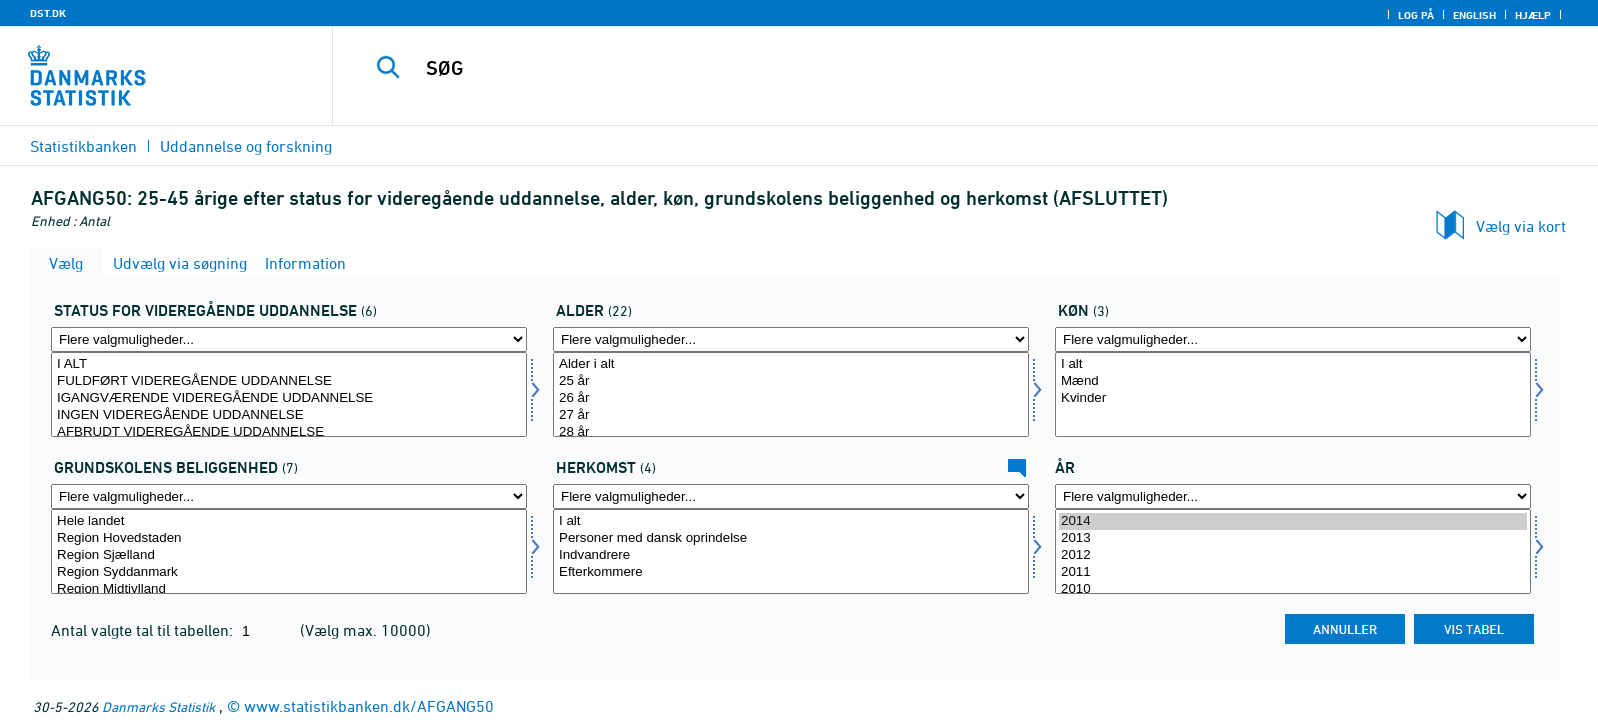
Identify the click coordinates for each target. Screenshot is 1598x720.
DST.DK (48, 13)
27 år (791, 415)
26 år (791, 398)
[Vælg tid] (1293, 551)
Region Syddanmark (289, 572)
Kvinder (1293, 398)
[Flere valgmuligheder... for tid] (1293, 496)
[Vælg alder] (791, 394)
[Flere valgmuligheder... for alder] (791, 339)
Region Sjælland (289, 555)
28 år (791, 432)
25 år (791, 381)
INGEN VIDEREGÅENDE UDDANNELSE (289, 415)
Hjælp (1533, 15)
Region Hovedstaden (289, 538)
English (1474, 15)
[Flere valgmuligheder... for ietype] (791, 496)
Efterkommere (791, 572)
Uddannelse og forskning (246, 146)
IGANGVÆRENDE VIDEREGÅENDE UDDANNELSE (289, 398)
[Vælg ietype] (791, 551)
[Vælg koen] (1293, 394)
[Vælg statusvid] (289, 394)
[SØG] (917, 68)
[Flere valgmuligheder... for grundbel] (289, 496)
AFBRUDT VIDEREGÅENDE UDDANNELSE (289, 432)
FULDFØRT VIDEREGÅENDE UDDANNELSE (289, 381)
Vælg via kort (1521, 226)
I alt (1293, 364)
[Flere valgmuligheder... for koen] (1293, 339)
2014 (1293, 521)
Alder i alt (791, 364)
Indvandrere (791, 555)
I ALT (289, 364)
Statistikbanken (83, 146)
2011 (1293, 572)
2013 (1293, 538)
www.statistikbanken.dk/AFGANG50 (369, 706)
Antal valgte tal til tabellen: (144, 630)
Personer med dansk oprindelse (791, 538)
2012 (1293, 555)
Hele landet (289, 521)
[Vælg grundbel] (289, 551)
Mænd (1293, 381)
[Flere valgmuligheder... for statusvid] (289, 339)
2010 (1293, 589)
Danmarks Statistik (158, 706)
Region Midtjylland (289, 589)
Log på (1416, 15)
